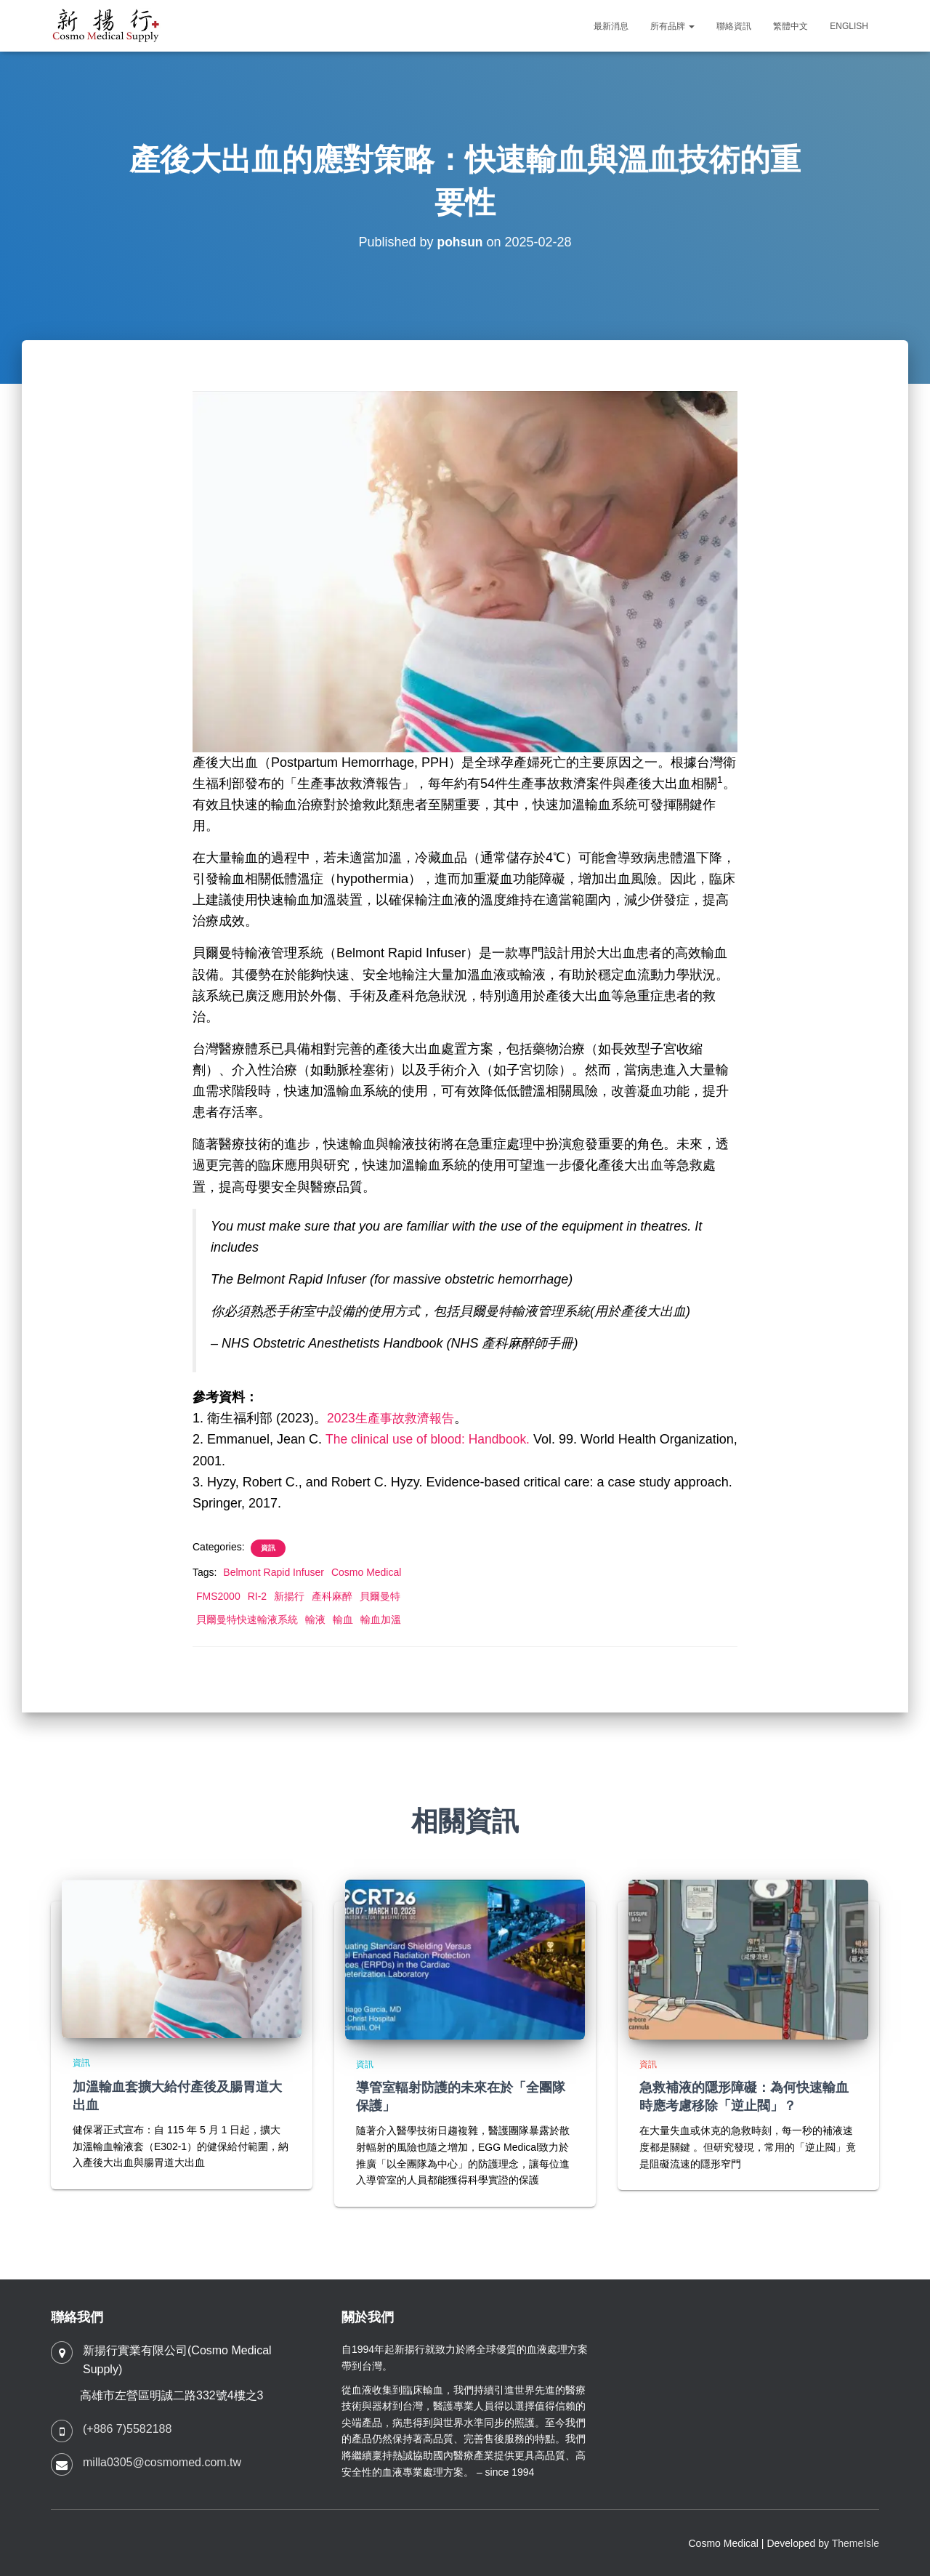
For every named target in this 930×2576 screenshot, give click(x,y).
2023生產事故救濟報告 (394, 1418)
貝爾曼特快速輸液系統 (247, 1619)
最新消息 (611, 26)
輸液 (315, 1619)
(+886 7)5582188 (127, 2429)
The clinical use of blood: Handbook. (431, 1439)
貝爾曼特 (380, 1596)
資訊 (268, 1548)
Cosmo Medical (366, 1572)
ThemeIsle (855, 2543)
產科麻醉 (332, 1596)
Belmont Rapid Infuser (273, 1572)
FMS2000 (218, 1596)
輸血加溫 (380, 1619)
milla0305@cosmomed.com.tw (162, 2462)
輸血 (343, 1619)
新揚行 (289, 1596)
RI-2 (257, 1596)
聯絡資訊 (733, 26)
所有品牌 (672, 26)
